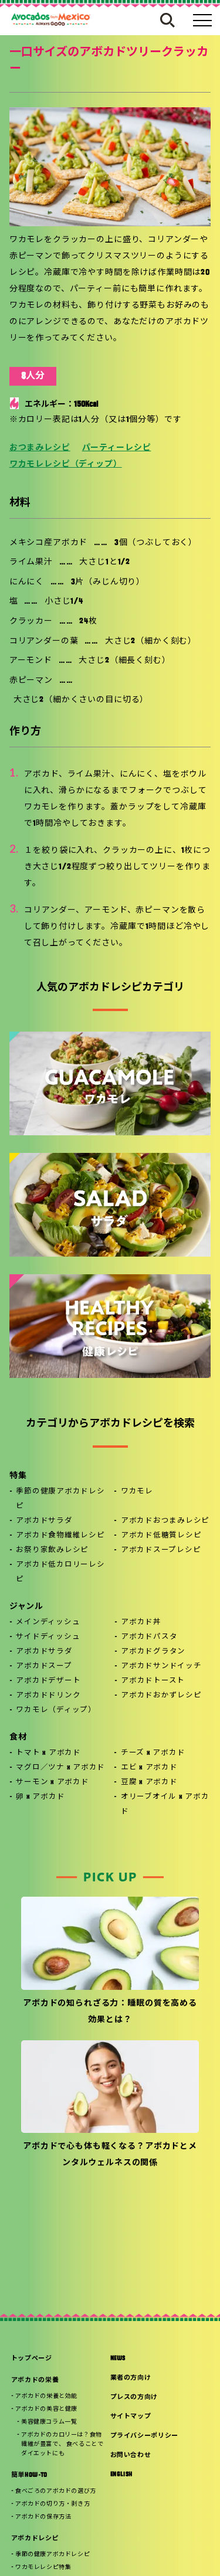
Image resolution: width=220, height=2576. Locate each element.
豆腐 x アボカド (149, 1782)
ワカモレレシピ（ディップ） (65, 464)
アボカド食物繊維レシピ (60, 1535)
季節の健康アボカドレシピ (60, 1499)
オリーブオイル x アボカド (165, 1804)
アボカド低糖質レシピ (161, 1535)
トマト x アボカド (48, 1753)
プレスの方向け (134, 2397)
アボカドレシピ (35, 2539)
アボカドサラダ (44, 1520)
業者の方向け (130, 2378)
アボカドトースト (153, 1681)
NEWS (118, 2359)
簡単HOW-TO (29, 2475)
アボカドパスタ (149, 1637)
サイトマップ (130, 2417)
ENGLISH (121, 2475)
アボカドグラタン (153, 1651)
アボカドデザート (48, 1681)
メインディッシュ (48, 1622)
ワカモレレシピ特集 (43, 2567)
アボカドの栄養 (35, 2380)
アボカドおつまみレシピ (165, 1520)
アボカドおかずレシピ (161, 1695)
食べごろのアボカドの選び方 (55, 2491)
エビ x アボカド (149, 1767)
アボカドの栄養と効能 (46, 2396)
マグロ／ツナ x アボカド (60, 1767)
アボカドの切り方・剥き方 (52, 2504)
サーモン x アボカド (52, 1782)
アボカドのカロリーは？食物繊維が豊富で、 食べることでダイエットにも (62, 2444)
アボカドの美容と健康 (46, 2409)
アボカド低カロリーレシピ (60, 1572)
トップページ (31, 2359)
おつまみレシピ (39, 448)
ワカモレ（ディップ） (56, 1710)
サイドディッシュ (48, 1637)
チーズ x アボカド (153, 1753)
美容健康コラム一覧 (49, 2422)
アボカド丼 (141, 1622)
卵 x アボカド (40, 1797)
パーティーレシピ (116, 448)
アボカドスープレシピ (161, 1550)
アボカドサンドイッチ (161, 1666)
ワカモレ (137, 1491)
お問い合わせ (130, 2455)
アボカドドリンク (48, 1695)
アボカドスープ (44, 1666)
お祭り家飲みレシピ (52, 1550)
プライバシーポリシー (144, 2436)
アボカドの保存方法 (43, 2517)
